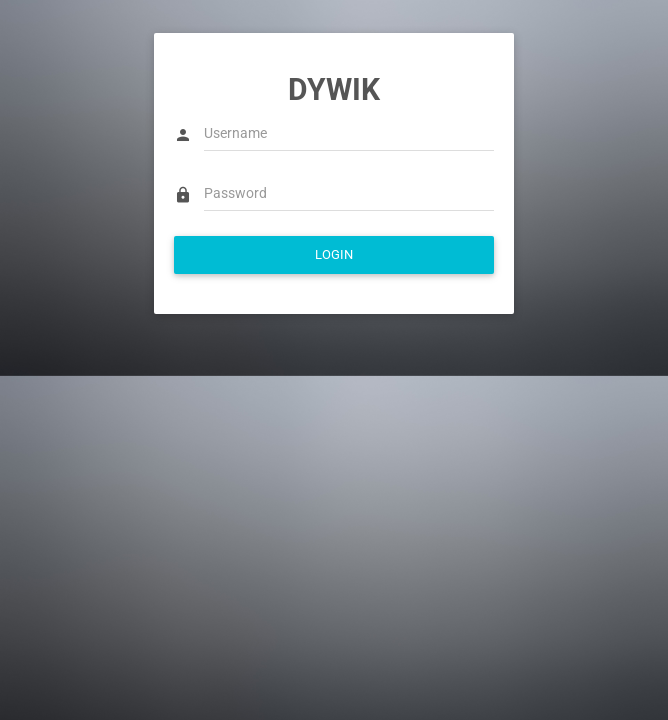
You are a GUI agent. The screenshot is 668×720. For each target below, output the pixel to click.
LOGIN (334, 254)
